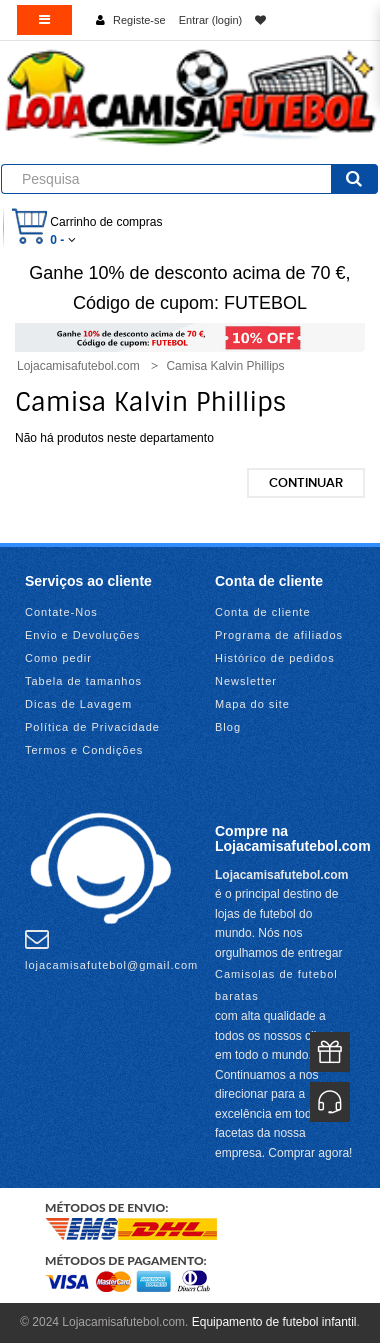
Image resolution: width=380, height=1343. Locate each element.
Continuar (306, 483)
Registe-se (139, 20)
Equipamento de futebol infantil (274, 1322)
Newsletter (246, 681)
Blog (228, 727)
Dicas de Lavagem (78, 704)
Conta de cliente (263, 612)
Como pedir (58, 658)
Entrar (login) (211, 20)
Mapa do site (252, 704)
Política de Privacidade (92, 727)
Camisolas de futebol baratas (276, 985)
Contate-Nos (61, 612)
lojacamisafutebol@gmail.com (111, 949)
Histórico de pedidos (275, 658)
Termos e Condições (84, 750)
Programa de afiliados (279, 635)
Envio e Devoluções (82, 635)
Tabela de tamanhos (83, 681)
